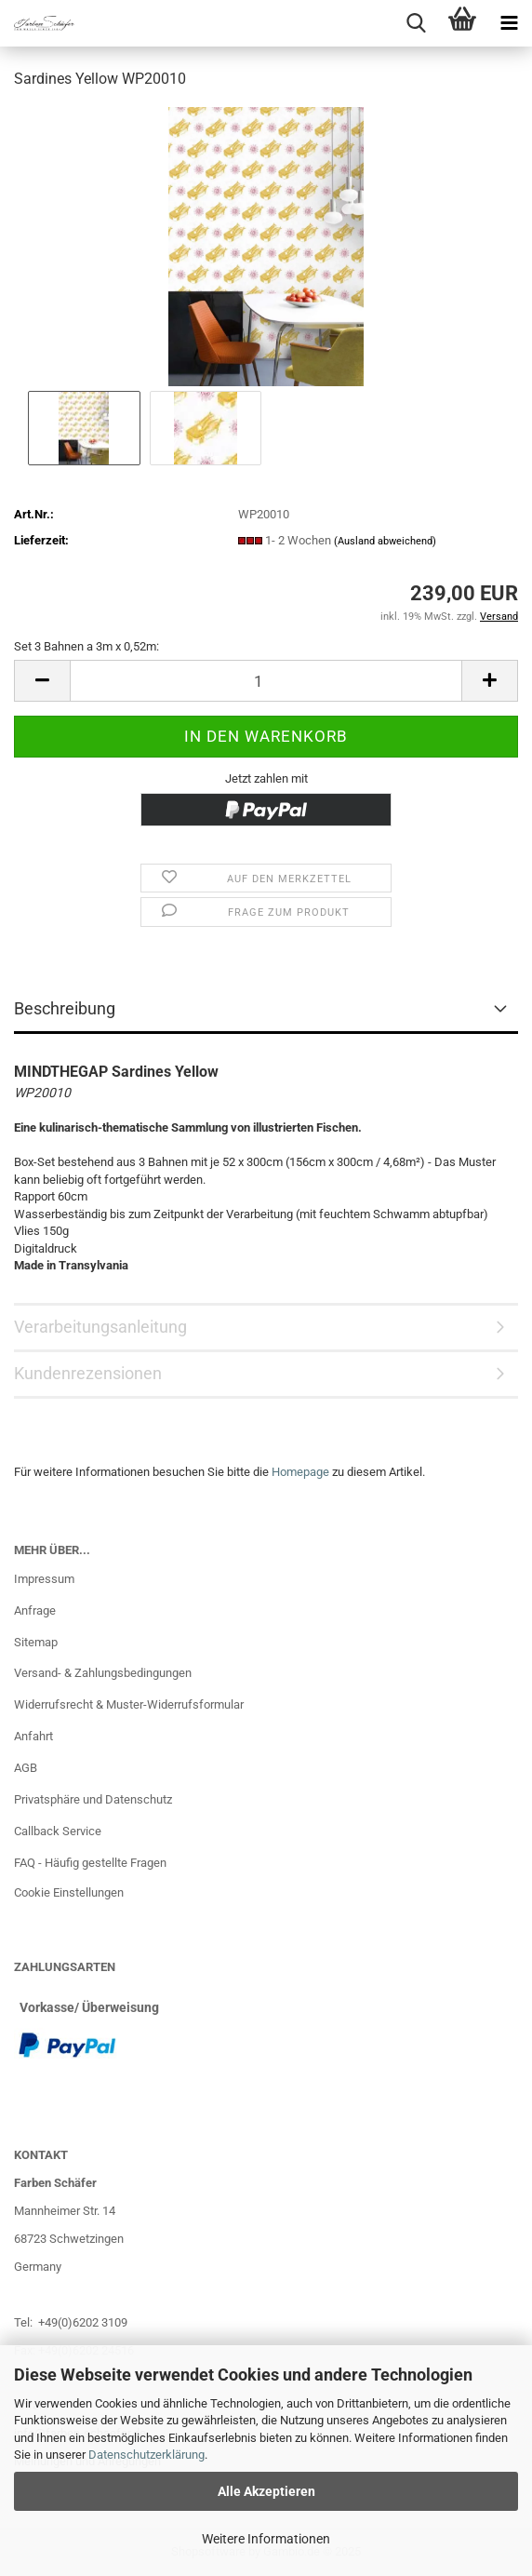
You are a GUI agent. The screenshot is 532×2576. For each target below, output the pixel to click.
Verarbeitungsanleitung (100, 1326)
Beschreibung (64, 1008)
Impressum (44, 1579)
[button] (42, 681)
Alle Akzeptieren (266, 2491)
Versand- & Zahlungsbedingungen (103, 1673)
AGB (25, 1768)
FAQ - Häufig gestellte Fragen (90, 1863)
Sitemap (36, 1642)
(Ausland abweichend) (385, 541)
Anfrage (35, 1610)
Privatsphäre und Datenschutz (93, 1799)
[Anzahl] (266, 681)
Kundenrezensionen (88, 1373)
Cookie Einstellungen (69, 1892)
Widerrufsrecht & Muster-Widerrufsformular (129, 1704)
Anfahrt (33, 1736)
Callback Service (57, 1831)
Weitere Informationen (266, 2538)
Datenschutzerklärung (146, 2455)
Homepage (300, 1472)
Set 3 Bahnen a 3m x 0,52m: (86, 646)
